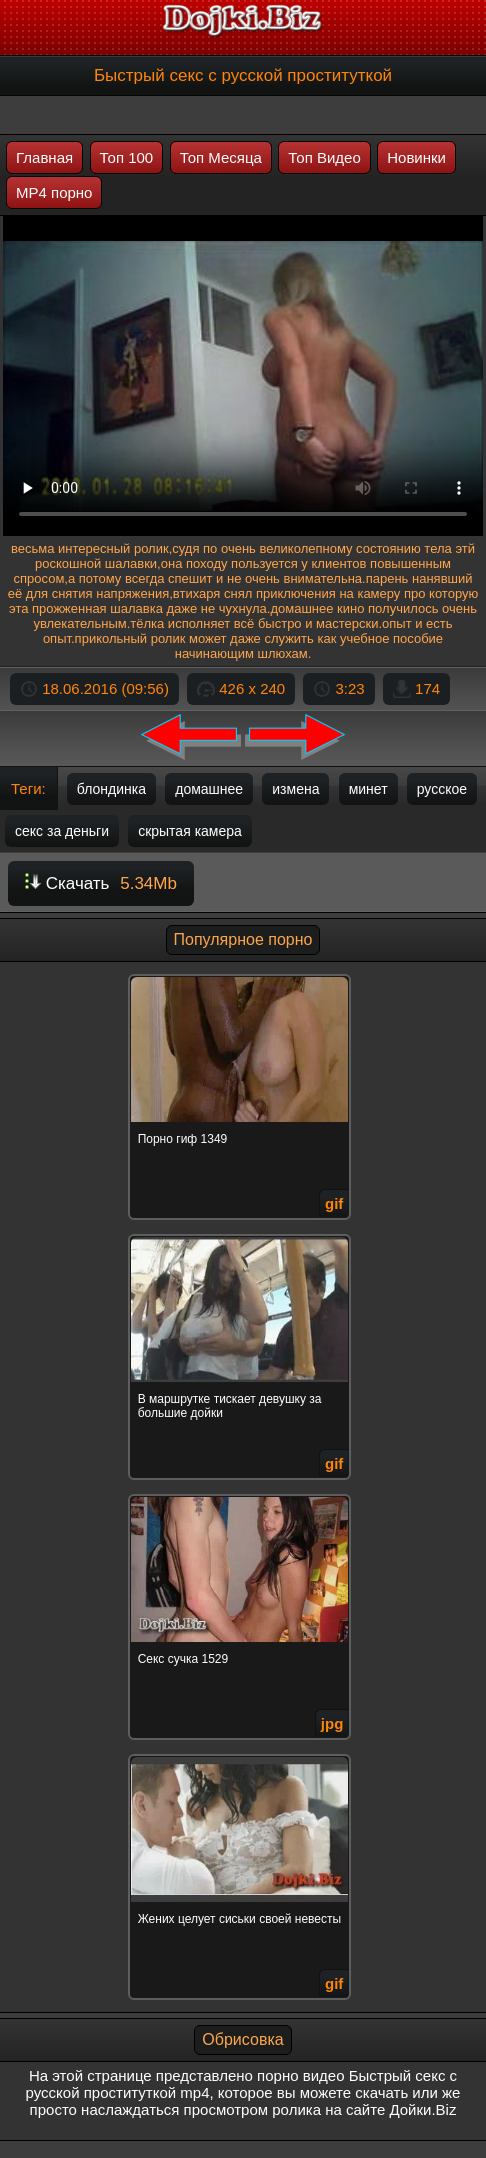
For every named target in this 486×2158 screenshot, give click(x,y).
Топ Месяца (221, 157)
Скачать (101, 883)
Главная (44, 157)
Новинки (416, 157)
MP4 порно (54, 192)
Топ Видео (324, 157)
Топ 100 (127, 157)
